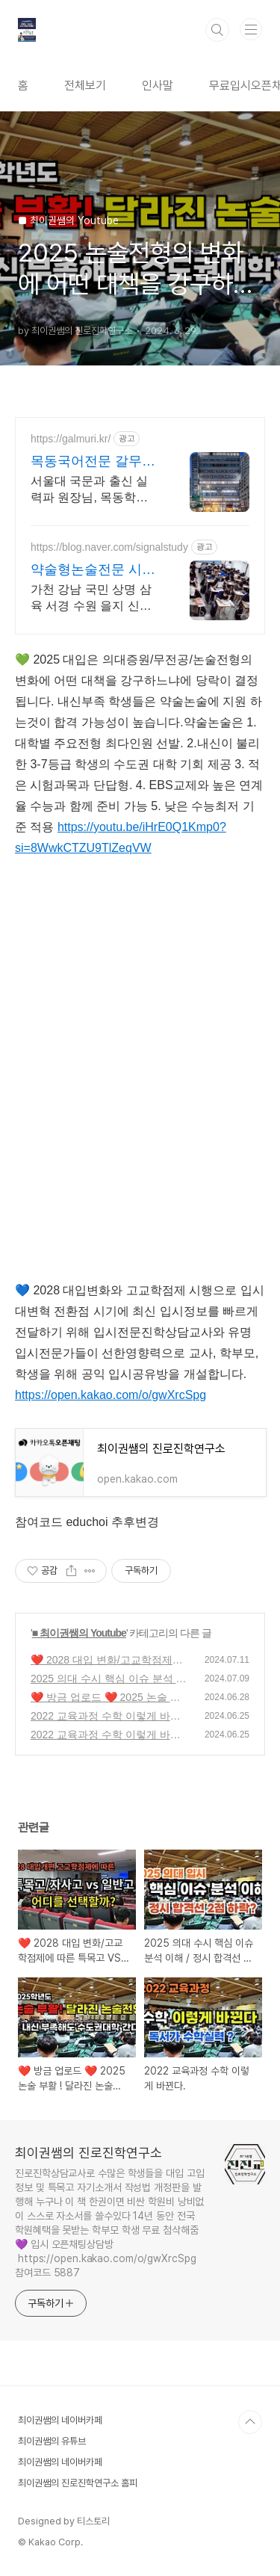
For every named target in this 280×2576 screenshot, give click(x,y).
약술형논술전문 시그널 (93, 570)
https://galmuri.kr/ (71, 439)
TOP (250, 2422)
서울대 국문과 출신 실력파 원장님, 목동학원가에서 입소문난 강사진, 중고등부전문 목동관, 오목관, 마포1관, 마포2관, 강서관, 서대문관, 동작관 (92, 490)
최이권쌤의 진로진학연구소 (88, 2152)
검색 (217, 30)
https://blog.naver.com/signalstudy (109, 547)
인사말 (157, 85)
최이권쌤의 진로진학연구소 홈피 (77, 2483)
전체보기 (85, 85)
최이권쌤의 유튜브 (52, 2441)
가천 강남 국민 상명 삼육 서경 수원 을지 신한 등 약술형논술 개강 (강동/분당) (91, 598)
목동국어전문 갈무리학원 (93, 462)
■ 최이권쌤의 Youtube (79, 1633)
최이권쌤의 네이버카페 (60, 2420)
